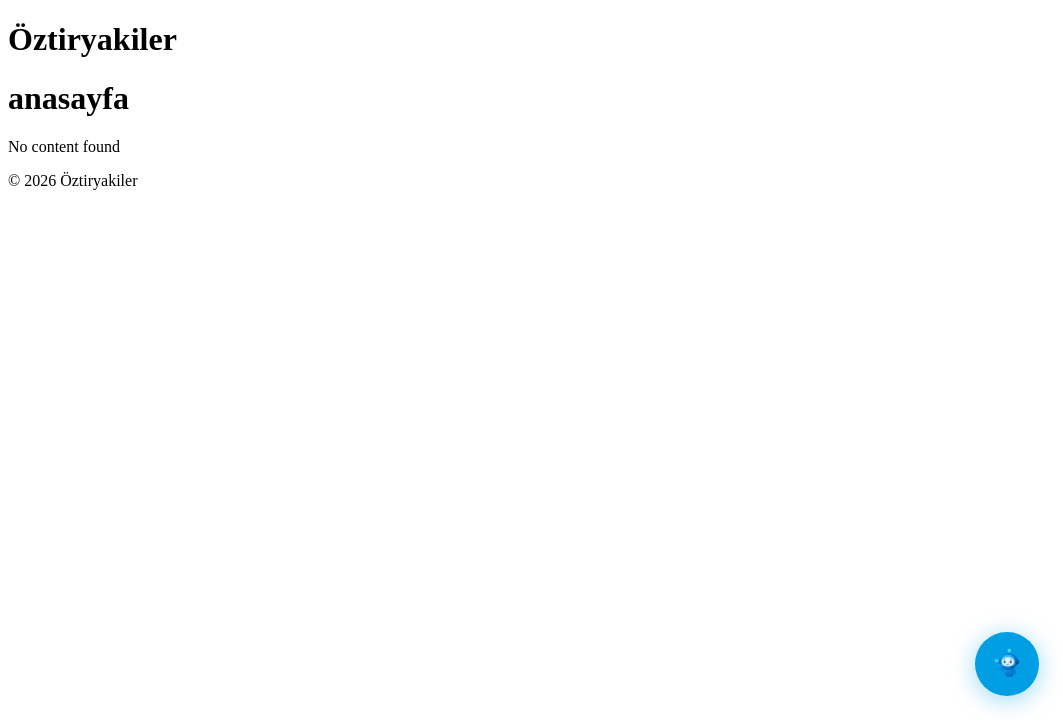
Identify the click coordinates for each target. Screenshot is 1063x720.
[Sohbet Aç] (1007, 664)
